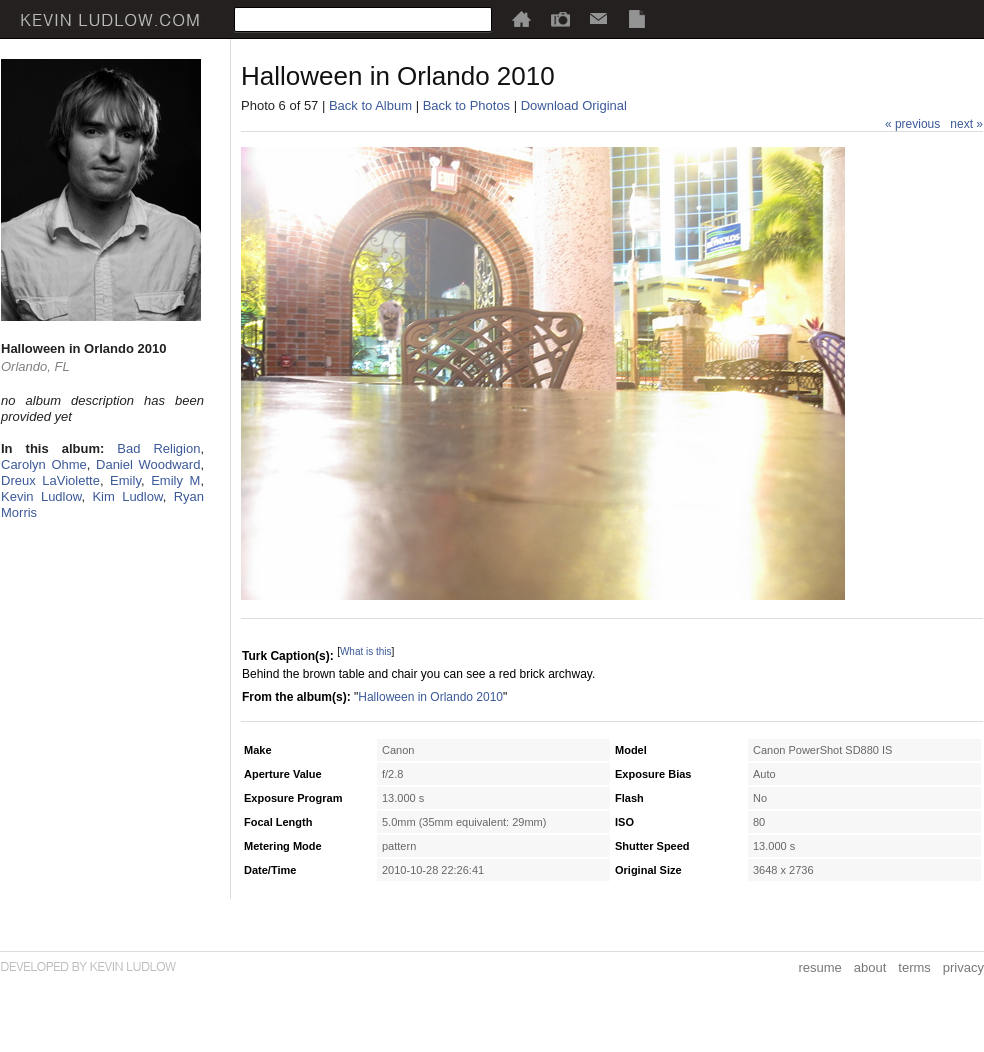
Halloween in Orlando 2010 (430, 697)
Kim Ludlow (127, 496)
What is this (366, 651)
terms (914, 967)
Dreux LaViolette (50, 480)
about (870, 967)
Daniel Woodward (148, 464)
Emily (125, 480)
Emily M (175, 480)
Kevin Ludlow (41, 496)
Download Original (574, 105)
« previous (912, 124)
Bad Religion (158, 448)
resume (819, 967)
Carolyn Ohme (44, 464)
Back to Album (370, 105)
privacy (963, 967)
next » (966, 124)
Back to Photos (466, 105)
